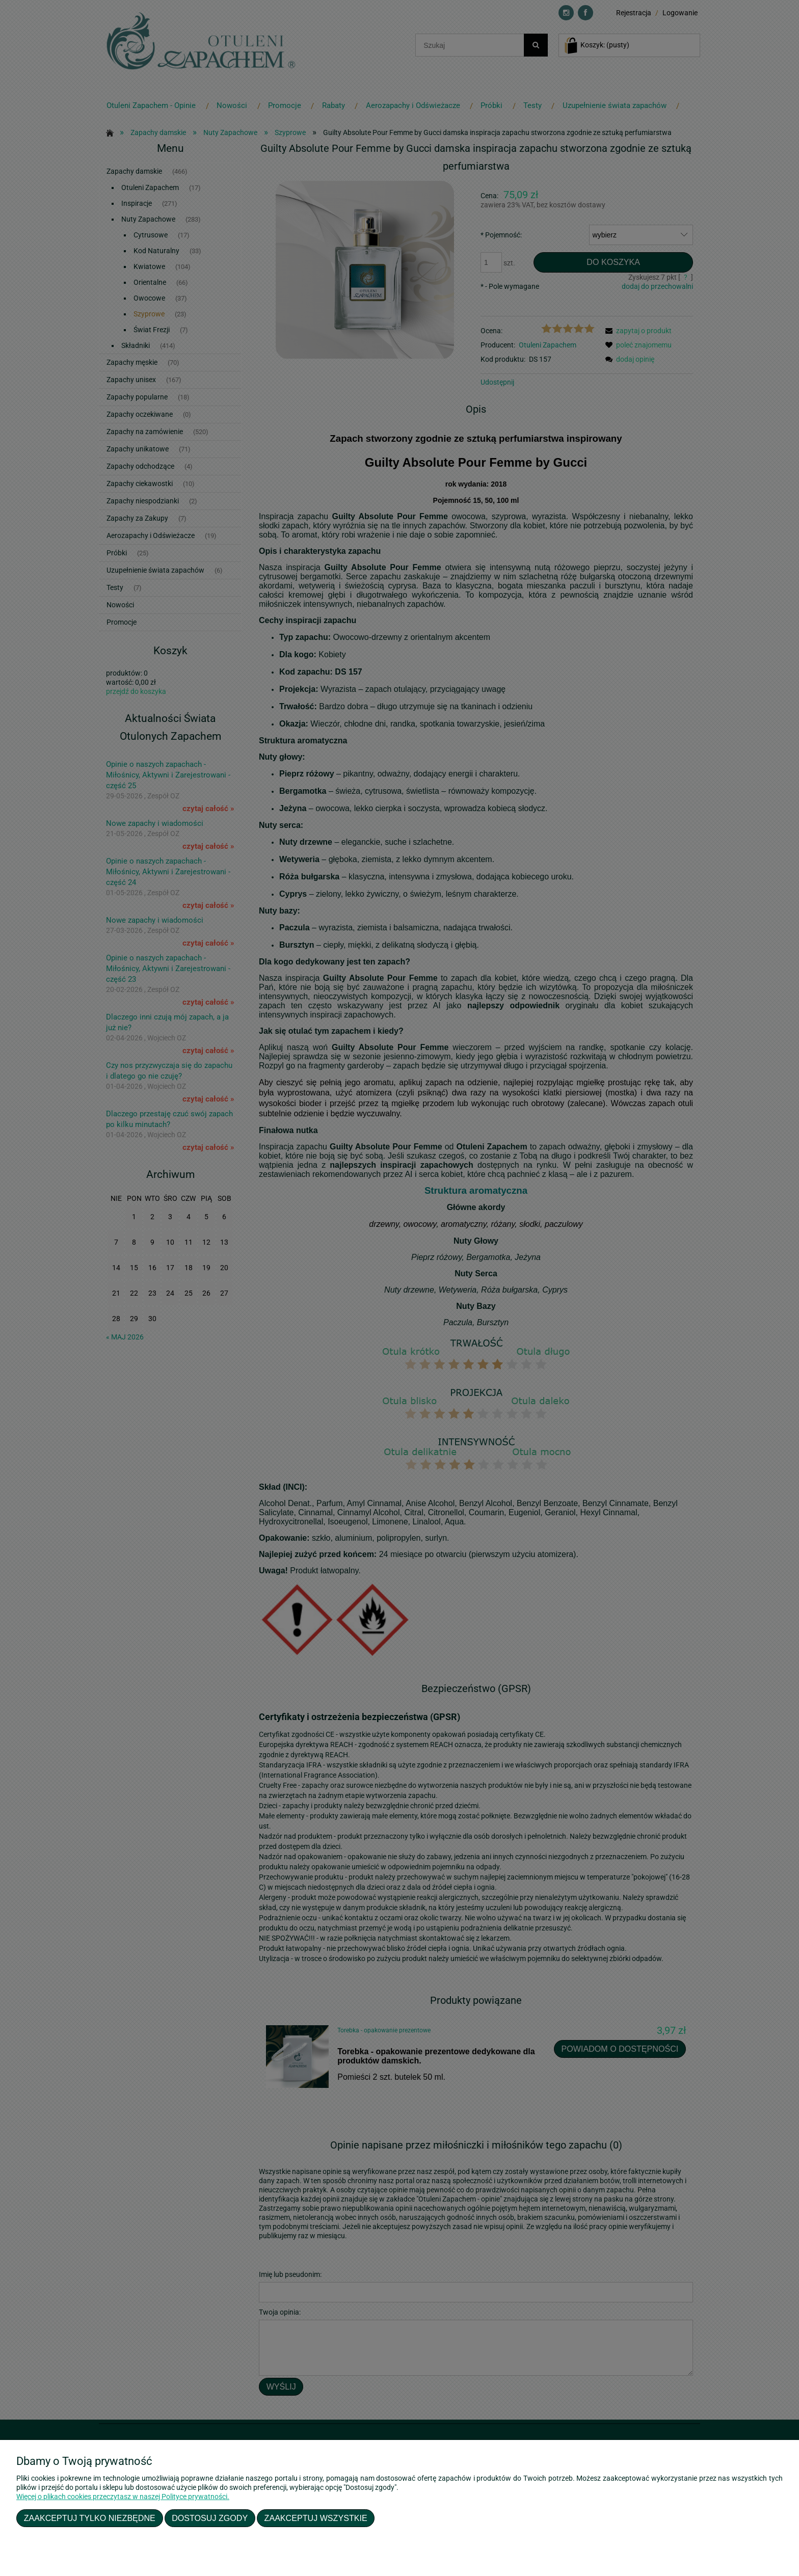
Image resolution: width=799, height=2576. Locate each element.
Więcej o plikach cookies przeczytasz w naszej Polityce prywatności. (122, 2496)
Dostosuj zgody (210, 2518)
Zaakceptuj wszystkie (315, 2518)
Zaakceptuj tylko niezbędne (89, 2518)
